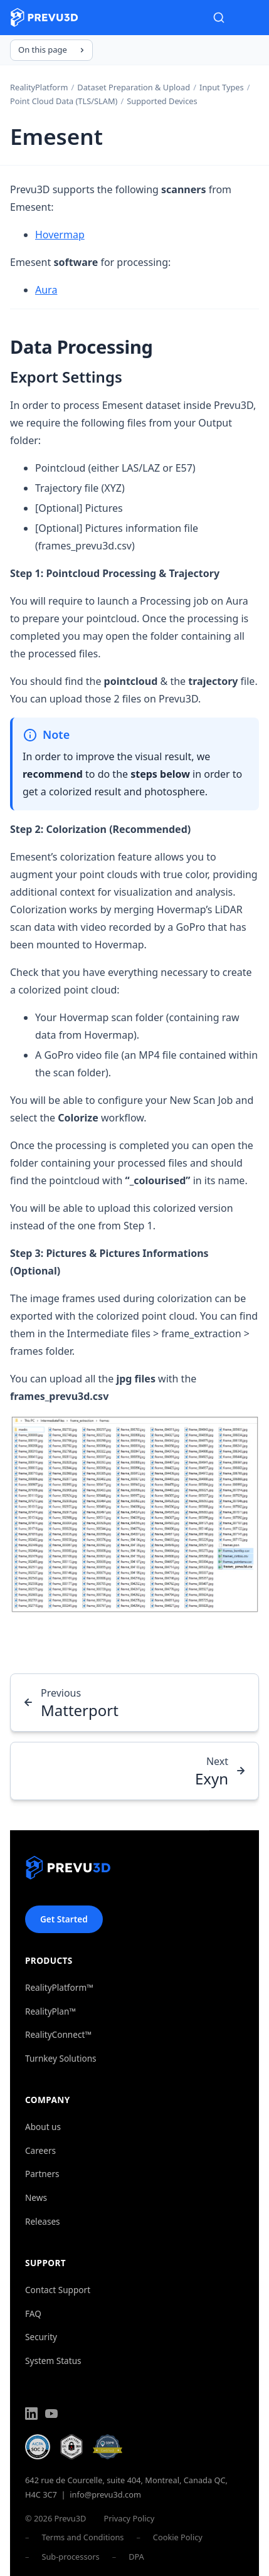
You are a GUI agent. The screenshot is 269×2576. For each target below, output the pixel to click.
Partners (42, 2174)
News (36, 2197)
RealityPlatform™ (59, 1987)
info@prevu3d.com (105, 2494)
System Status (53, 2361)
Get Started (64, 1919)
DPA (136, 2556)
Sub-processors (70, 2556)
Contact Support (57, 2290)
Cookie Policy (178, 2537)
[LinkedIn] (31, 2415)
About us (43, 2127)
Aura (46, 290)
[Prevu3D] (68, 1870)
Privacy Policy (128, 2518)
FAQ (33, 2313)
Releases (42, 2221)
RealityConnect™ (58, 2034)
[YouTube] (51, 2415)
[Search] (219, 17)
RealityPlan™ (50, 2011)
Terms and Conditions (82, 2537)
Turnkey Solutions (61, 2058)
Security (41, 2337)
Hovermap (60, 234)
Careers (40, 2150)
